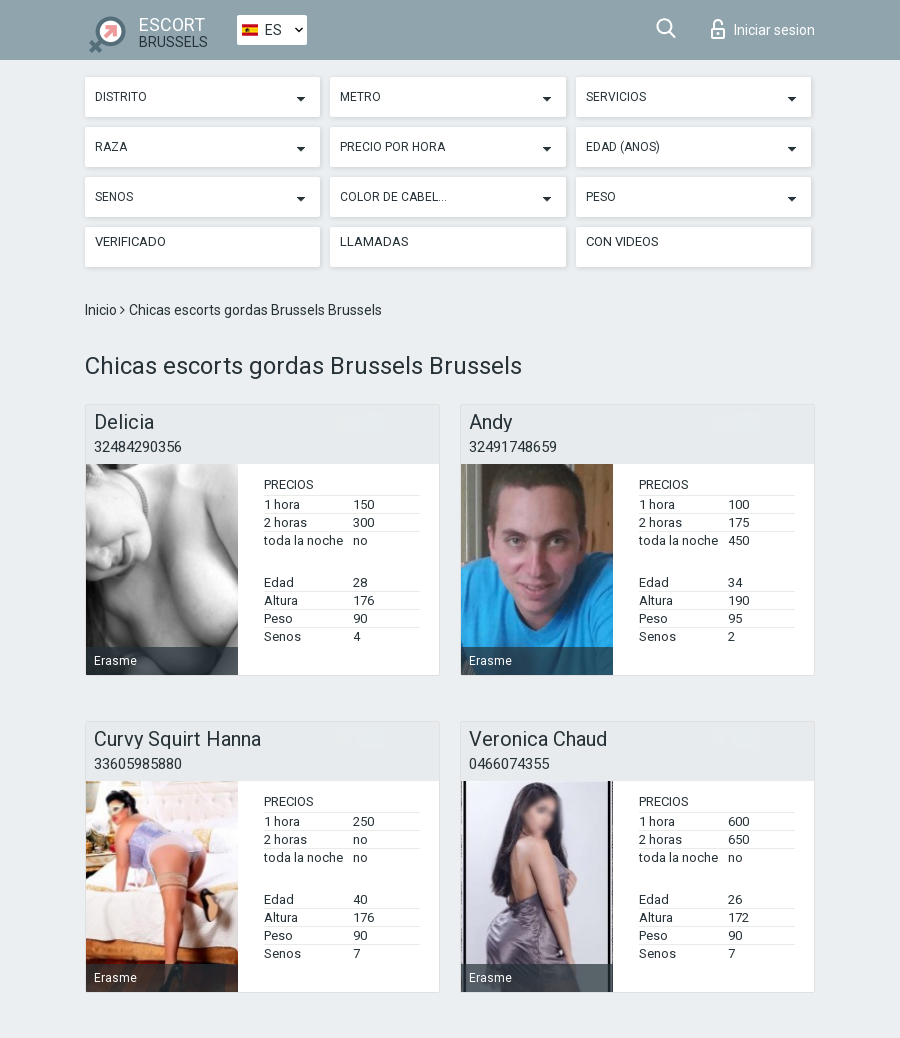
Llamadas (374, 241)
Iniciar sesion (763, 29)
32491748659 (513, 447)
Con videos (622, 241)
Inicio (102, 310)
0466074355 (509, 764)
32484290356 (138, 447)
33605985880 (138, 764)
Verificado (130, 241)
